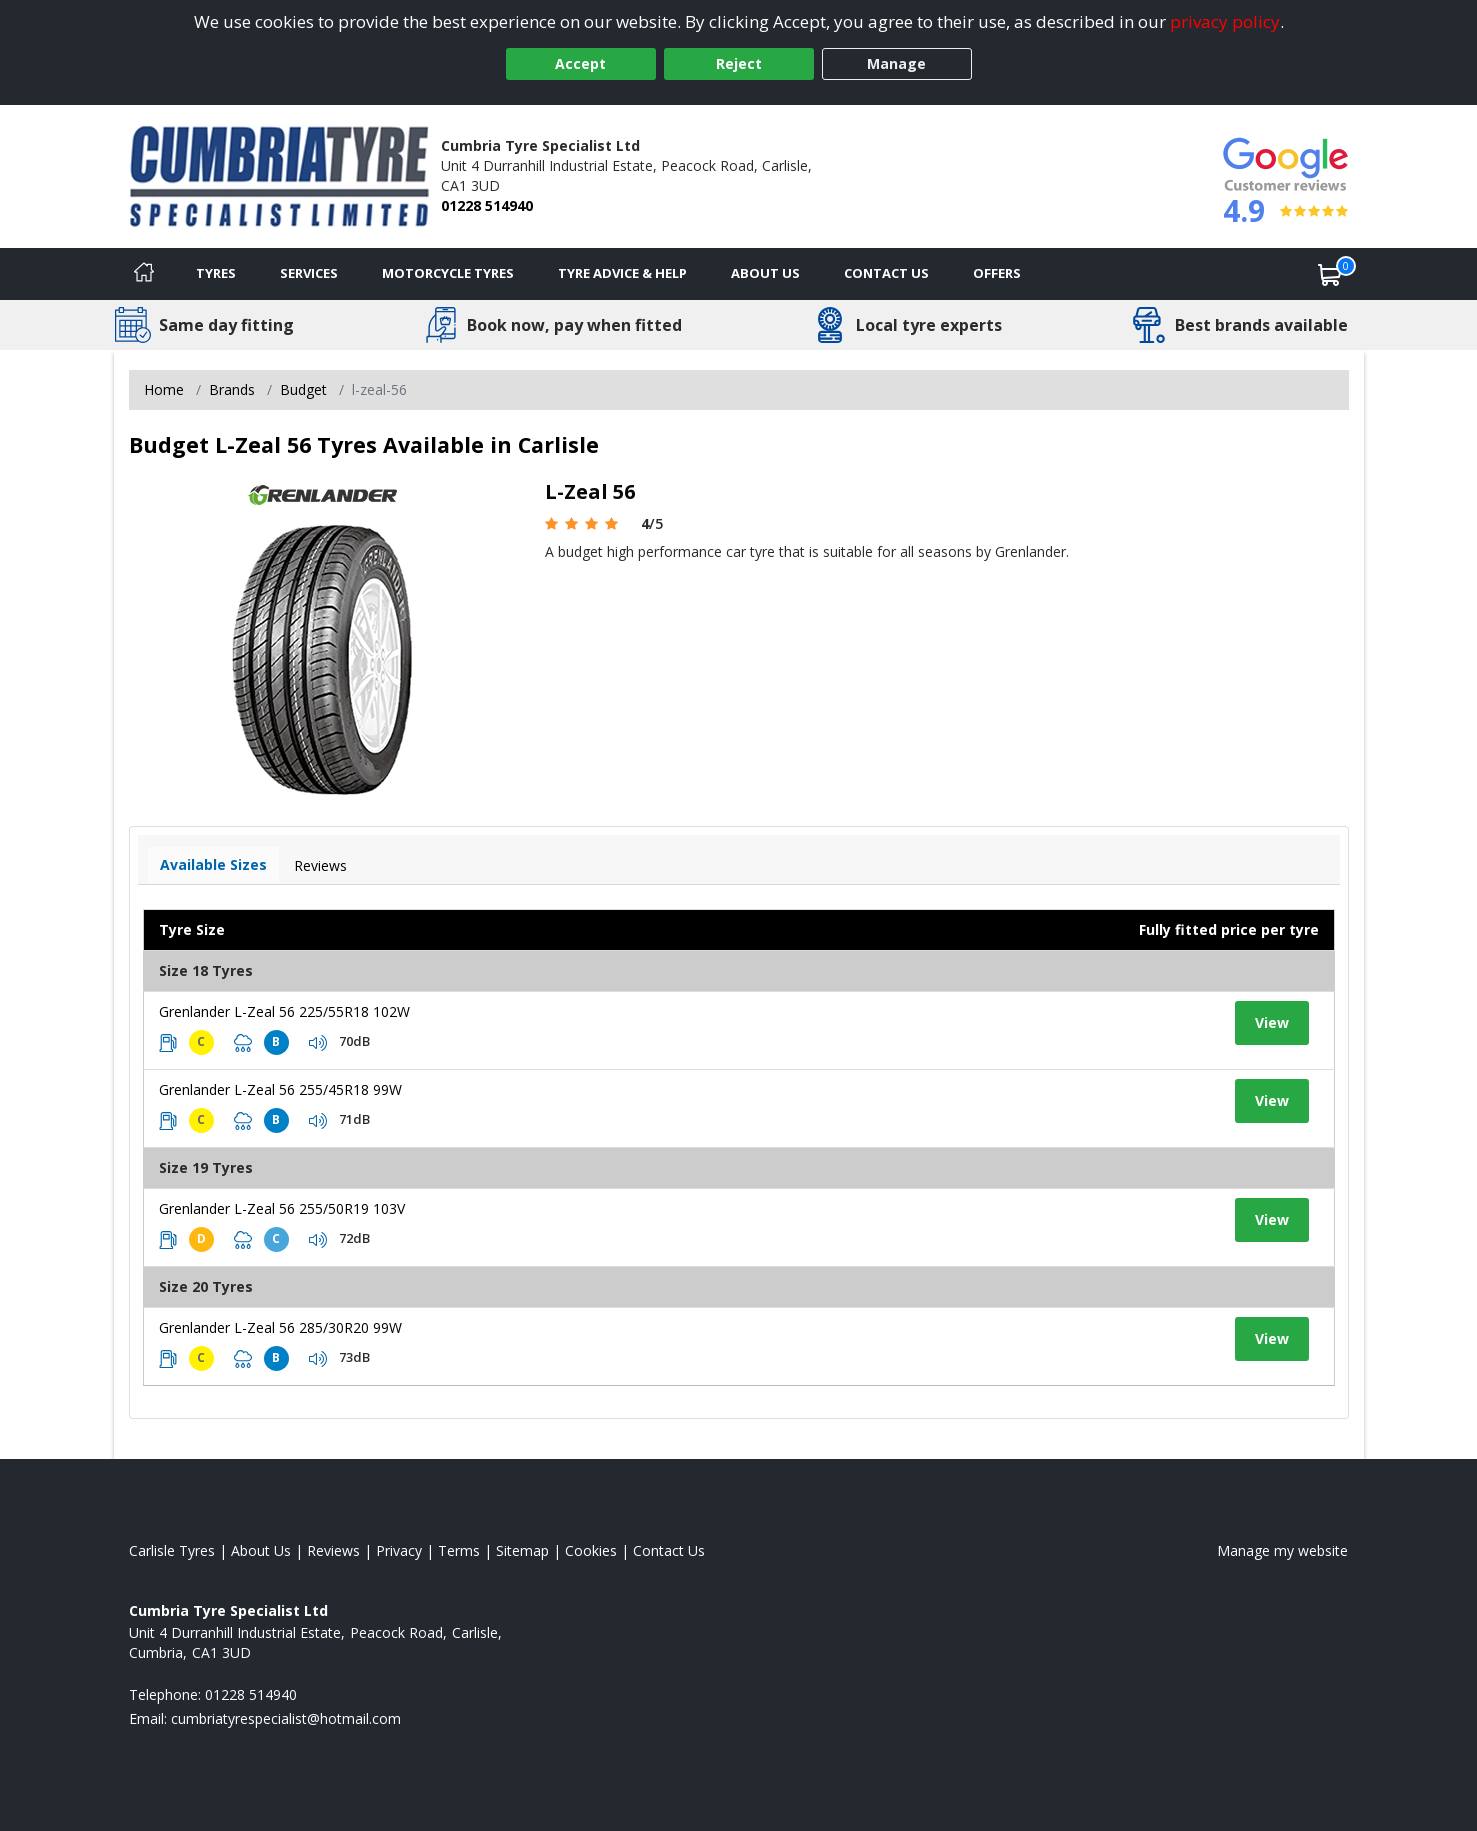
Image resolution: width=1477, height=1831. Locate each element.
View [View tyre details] (1272, 1022)
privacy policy (1225, 21)
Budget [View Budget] (303, 389)
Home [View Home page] (164, 389)
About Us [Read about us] (261, 1550)
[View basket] (1330, 274)
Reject (739, 63)
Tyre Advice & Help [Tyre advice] (622, 273)
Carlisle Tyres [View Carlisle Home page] (172, 1550)
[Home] (144, 274)
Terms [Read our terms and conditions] (459, 1550)
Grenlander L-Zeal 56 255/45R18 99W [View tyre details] (280, 1089)
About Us (765, 273)
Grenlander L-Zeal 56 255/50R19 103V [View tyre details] (282, 1208)
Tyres (216, 273)
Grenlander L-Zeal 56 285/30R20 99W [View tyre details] (280, 1327)
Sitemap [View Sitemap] (522, 1550)
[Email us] (286, 1718)
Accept (580, 63)
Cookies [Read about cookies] (591, 1550)
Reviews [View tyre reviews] (320, 865)
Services (309, 273)
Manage (896, 63)
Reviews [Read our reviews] (333, 1550)
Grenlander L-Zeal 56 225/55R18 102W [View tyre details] (284, 1011)
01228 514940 (487, 205)
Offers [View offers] (997, 273)
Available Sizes (213, 864)
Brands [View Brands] (232, 389)
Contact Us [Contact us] (886, 273)
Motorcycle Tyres (448, 273)
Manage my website (1282, 1550)
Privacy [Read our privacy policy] (399, 1550)
